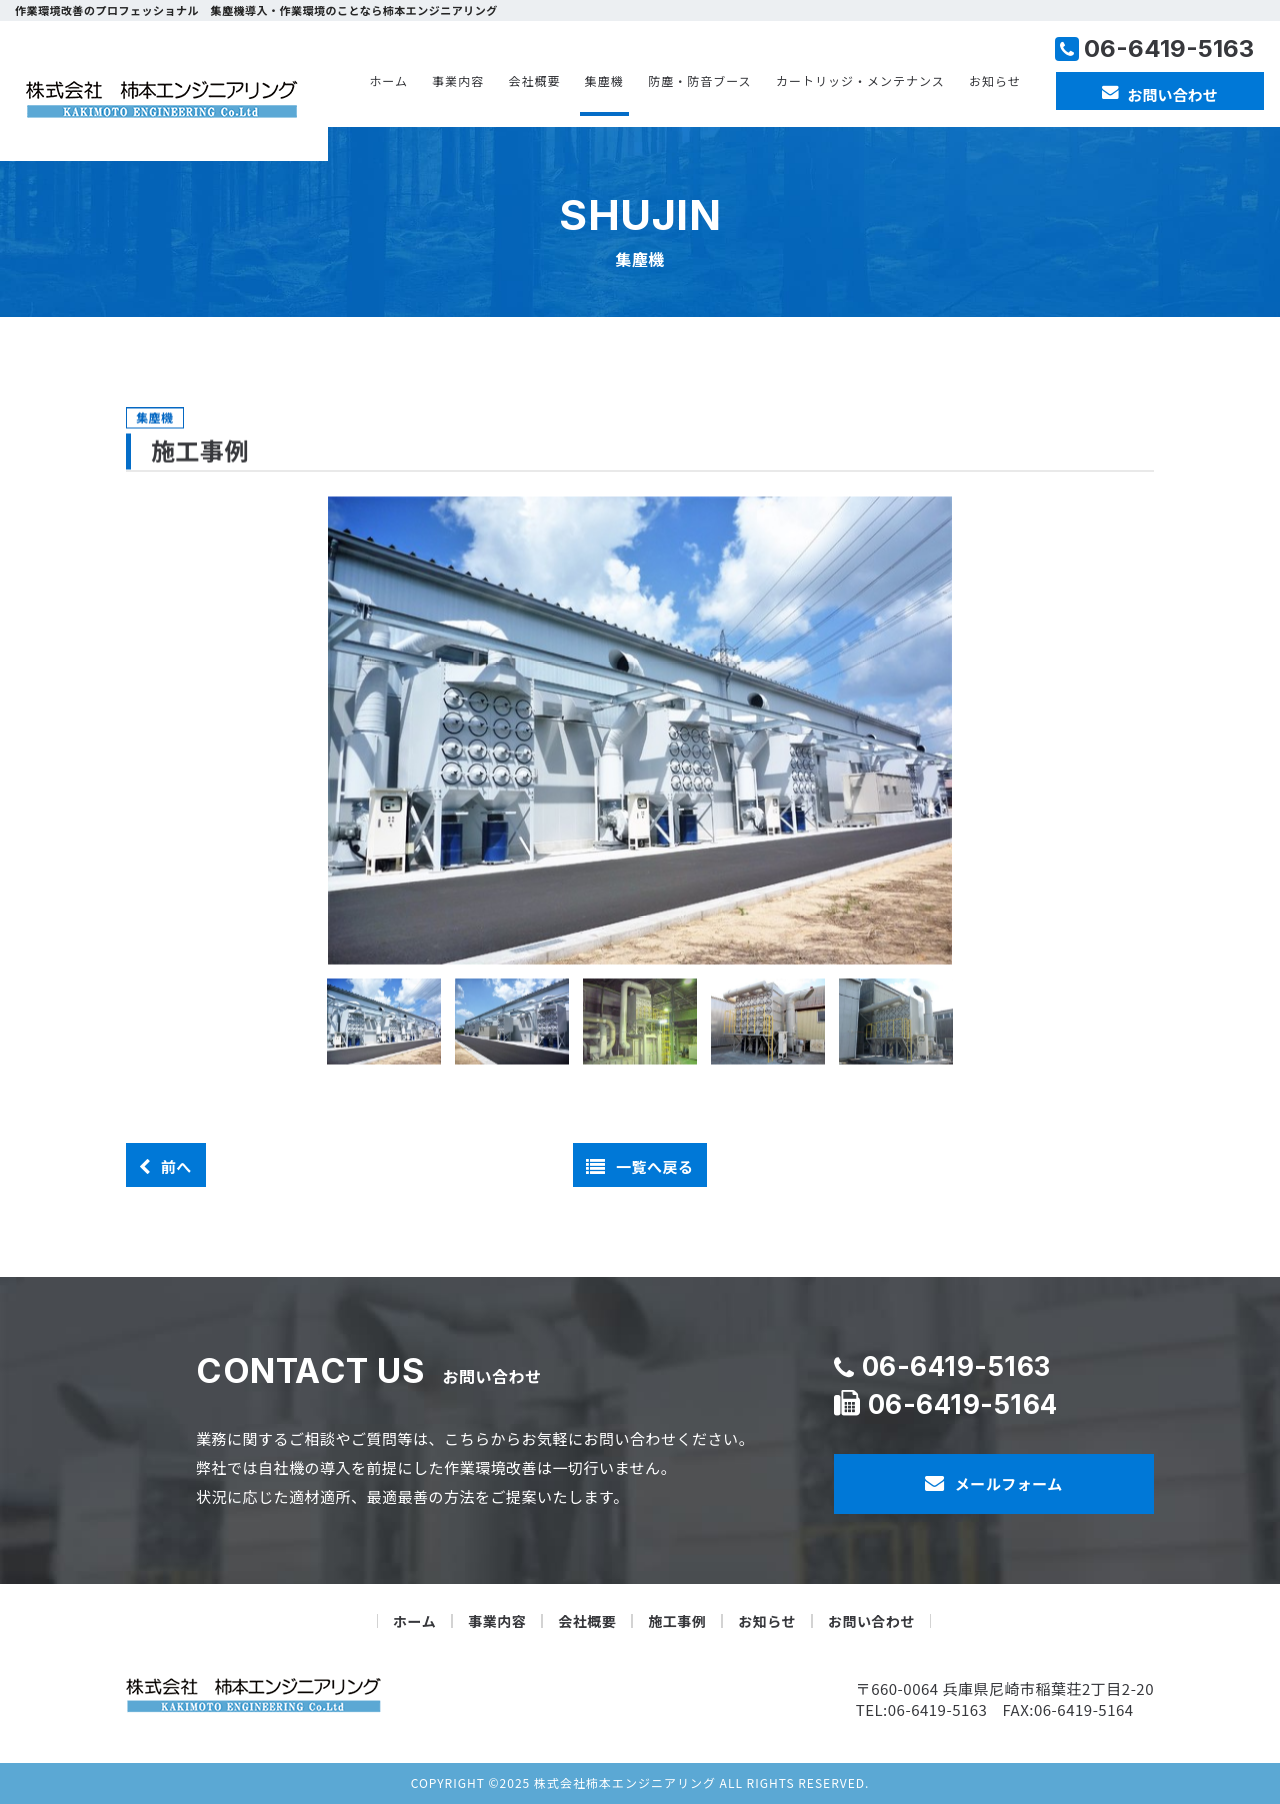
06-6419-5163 (956, 1366)
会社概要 (535, 81)
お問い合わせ (871, 1621)
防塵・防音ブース (699, 81)
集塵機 (604, 81)
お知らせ (995, 81)
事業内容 (458, 81)
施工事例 (677, 1621)
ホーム (388, 81)
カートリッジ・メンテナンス (860, 81)
